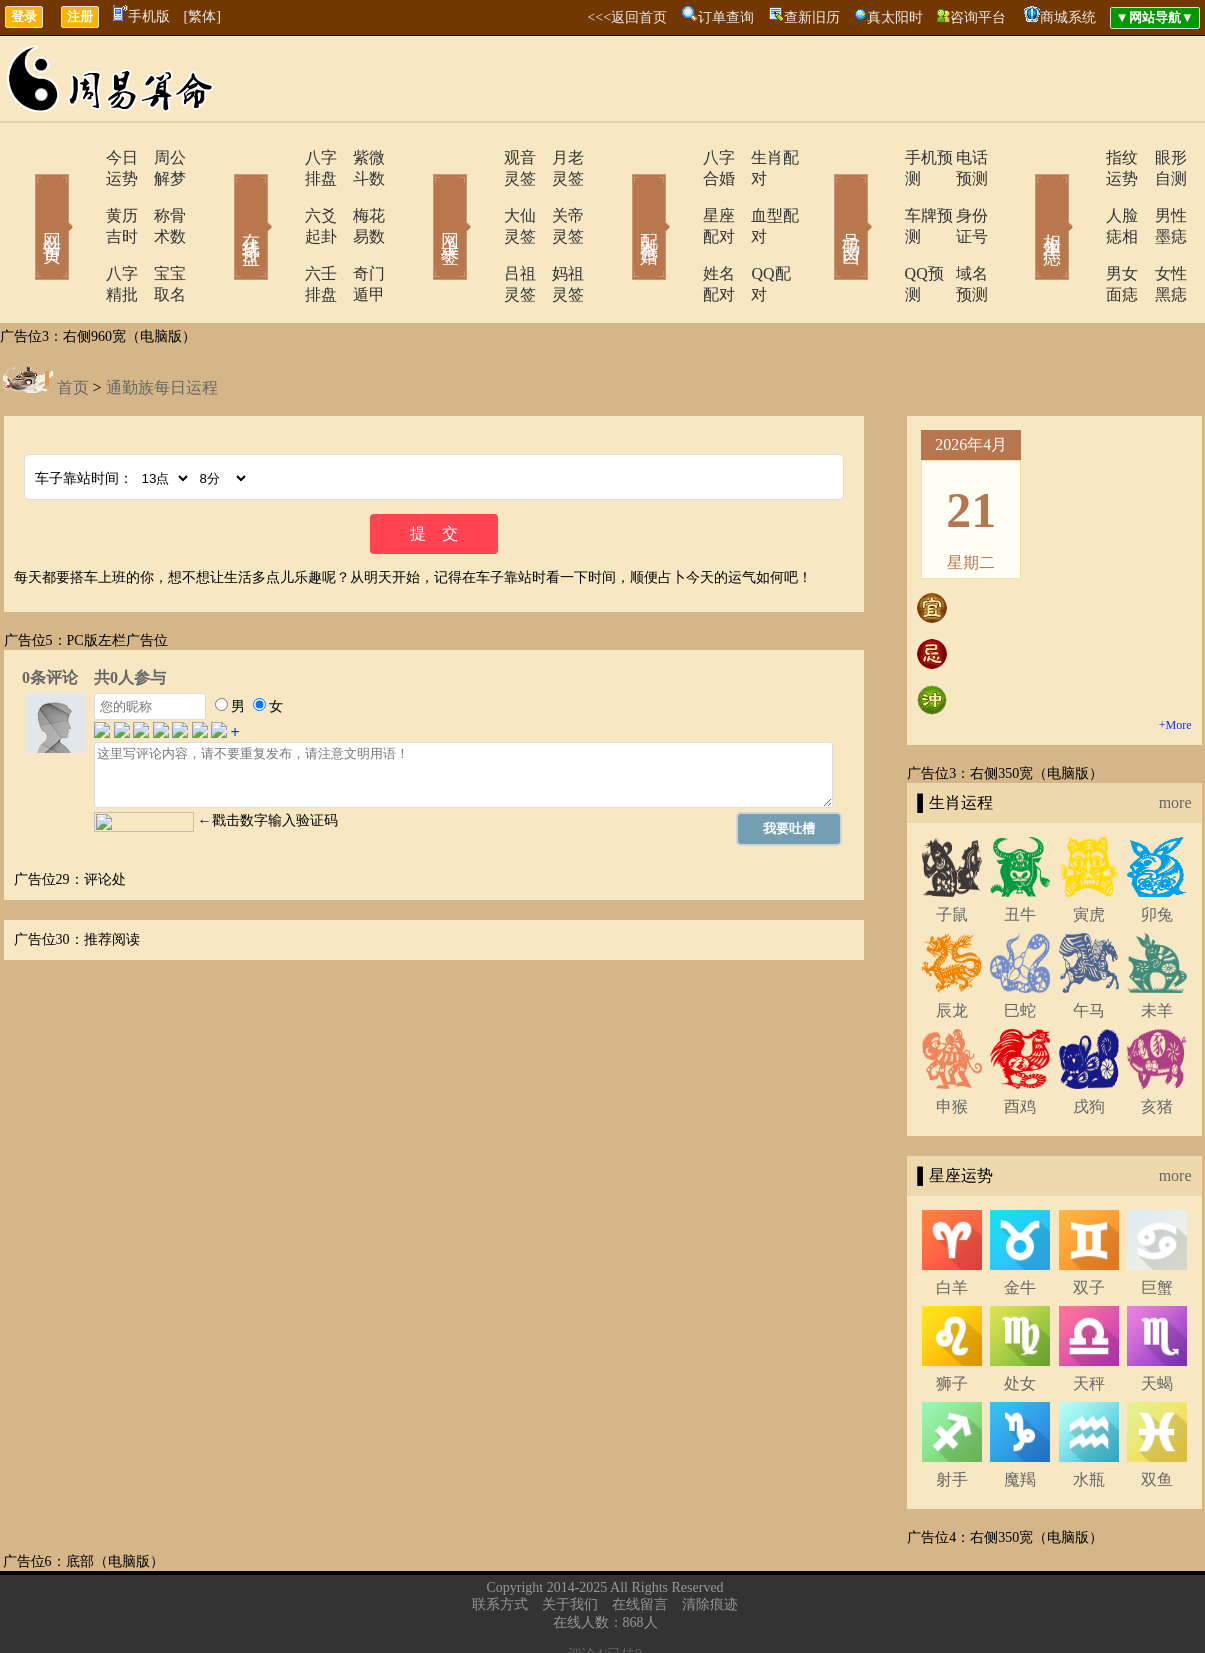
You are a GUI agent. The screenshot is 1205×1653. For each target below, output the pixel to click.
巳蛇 (1020, 947)
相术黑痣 (1023, 198)
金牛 (1020, 1224)
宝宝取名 (158, 231)
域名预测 (958, 231)
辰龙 (952, 947)
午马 (1089, 947)
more (1175, 739)
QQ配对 (753, 231)
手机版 (141, 16)
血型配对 (758, 194)
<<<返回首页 (627, 17)
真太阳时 (895, 17)
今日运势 (80, 157)
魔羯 (1020, 1416)
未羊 (1157, 947)
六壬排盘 (280, 231)
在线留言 (640, 1541)
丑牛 (1020, 851)
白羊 (952, 1224)
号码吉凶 (823, 198)
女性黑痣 (1158, 231)
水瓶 (1089, 1416)
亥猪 (1157, 1043)
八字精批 (80, 231)
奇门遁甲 (358, 231)
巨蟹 (1157, 1224)
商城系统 (1068, 17)
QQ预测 (875, 231)
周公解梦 (158, 157)
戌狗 (1089, 1043)
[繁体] (202, 16)
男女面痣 (1080, 231)
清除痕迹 (710, 1541)
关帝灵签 (558, 194)
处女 (1020, 1320)
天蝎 (1157, 1320)
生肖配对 (758, 157)
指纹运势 (1080, 157)
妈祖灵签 (558, 231)
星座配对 (680, 194)
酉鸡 (1020, 1043)
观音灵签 (480, 157)
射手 (952, 1416)
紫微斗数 (358, 157)
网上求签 (423, 198)
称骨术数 (158, 194)
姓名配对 (680, 231)
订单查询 (726, 17)
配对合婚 (623, 198)
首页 (73, 324)
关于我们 (570, 1541)
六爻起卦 (280, 194)
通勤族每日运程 (162, 324)
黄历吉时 (80, 194)
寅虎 (1089, 851)
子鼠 (952, 851)
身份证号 (958, 194)
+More (1175, 662)
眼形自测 (1158, 157)
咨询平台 (978, 17)
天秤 (1089, 1320)
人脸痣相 (1080, 194)
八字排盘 (280, 157)
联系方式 (500, 1541)
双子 (1089, 1224)
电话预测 (958, 157)
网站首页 (23, 198)
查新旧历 (812, 17)
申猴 (952, 1043)
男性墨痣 (1158, 194)
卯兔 (1157, 851)
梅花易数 (358, 194)
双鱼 (1157, 1416)
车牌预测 (880, 194)
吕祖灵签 (480, 231)
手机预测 (880, 157)
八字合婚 (680, 157)
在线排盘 (223, 198)
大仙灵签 (480, 194)
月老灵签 (558, 157)
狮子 (952, 1320)
